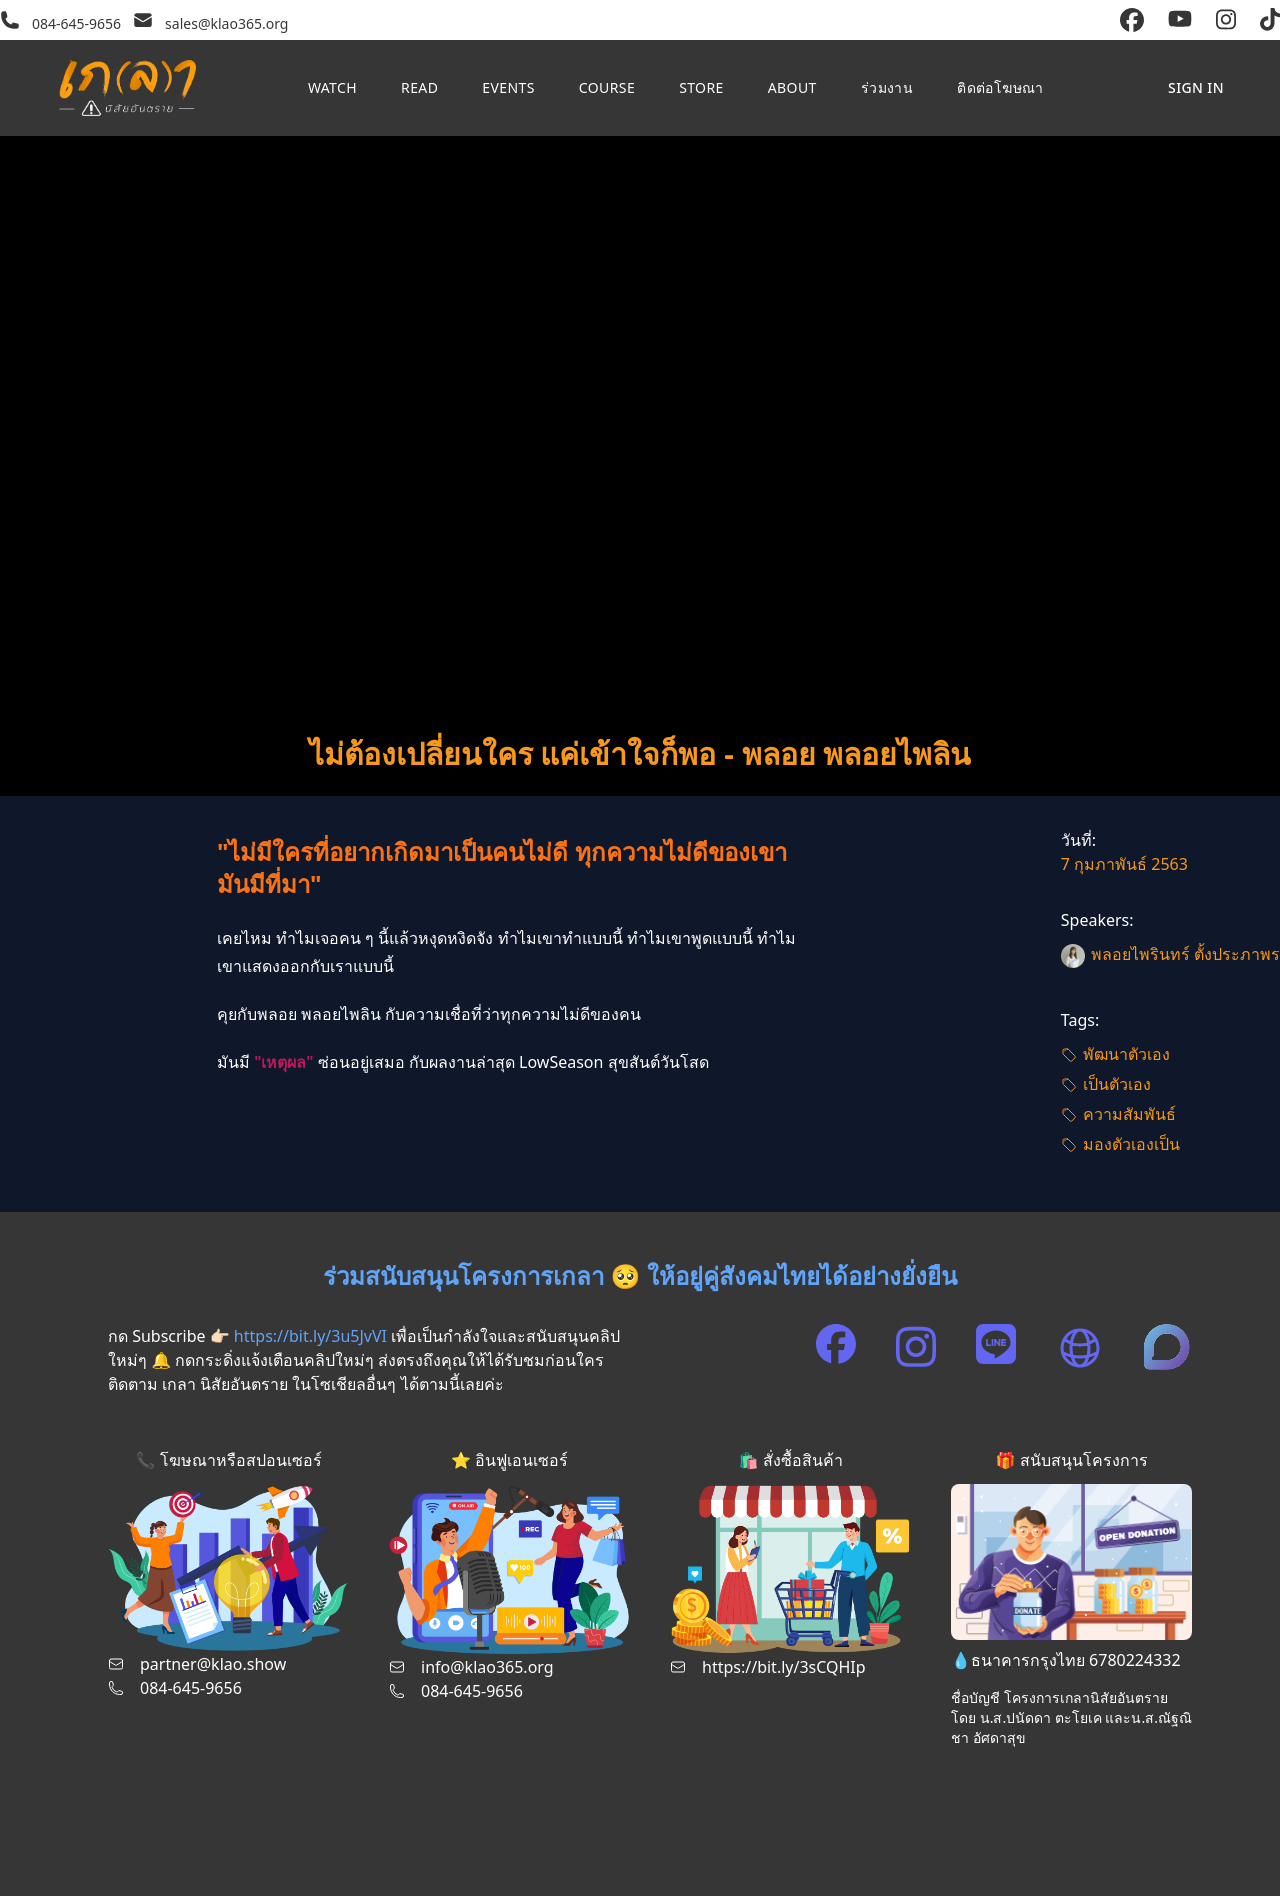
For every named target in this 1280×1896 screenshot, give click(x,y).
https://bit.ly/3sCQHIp (784, 1667)
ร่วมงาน (887, 87)
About (792, 87)
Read (419, 87)
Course (607, 87)
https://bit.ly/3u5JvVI (310, 1336)
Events (508, 87)
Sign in (1196, 87)
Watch (332, 87)
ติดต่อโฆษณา (1000, 87)
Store (701, 87)
